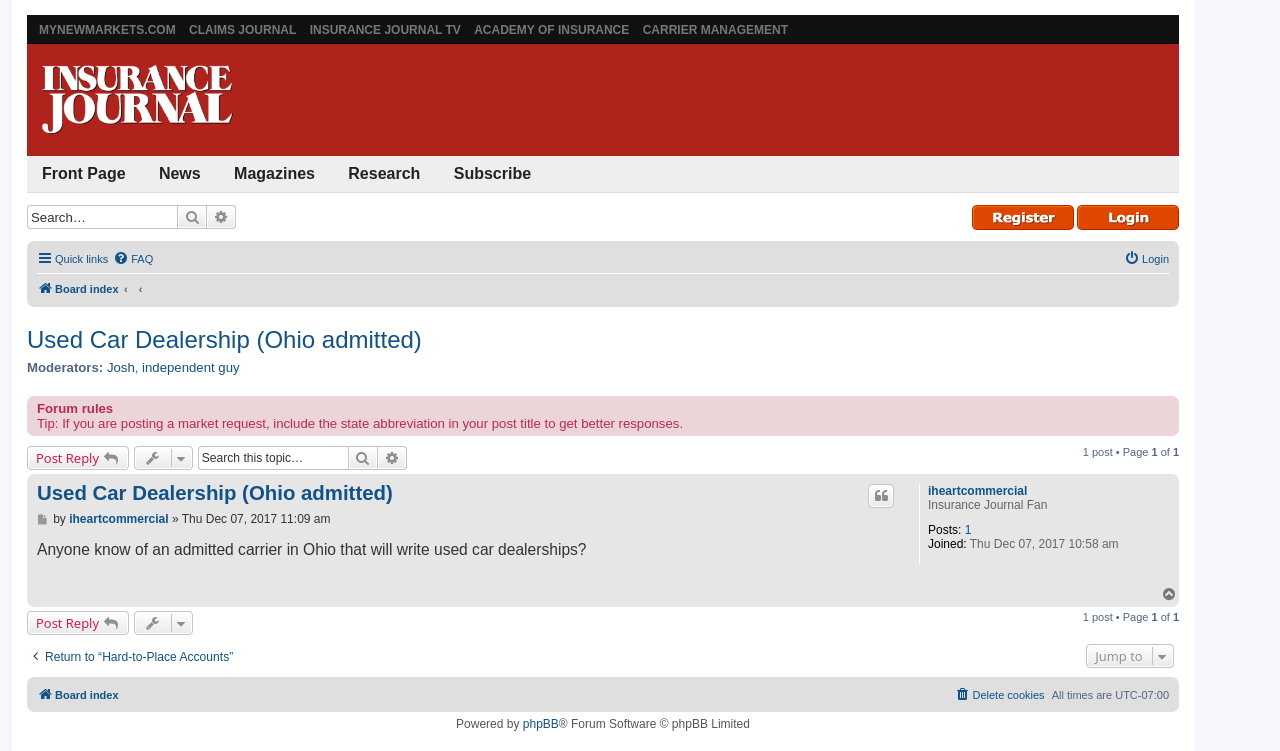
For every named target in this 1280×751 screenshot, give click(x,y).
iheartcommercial (977, 491)
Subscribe (492, 173)
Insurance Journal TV (385, 30)
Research (384, 173)
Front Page (84, 173)
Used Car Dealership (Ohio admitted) (224, 339)
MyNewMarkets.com (107, 30)
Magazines (274, 173)
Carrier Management (715, 30)
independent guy (191, 367)
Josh (121, 367)
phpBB (541, 724)
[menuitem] (133, 259)
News (180, 173)
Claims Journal (242, 30)
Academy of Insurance (551, 30)
